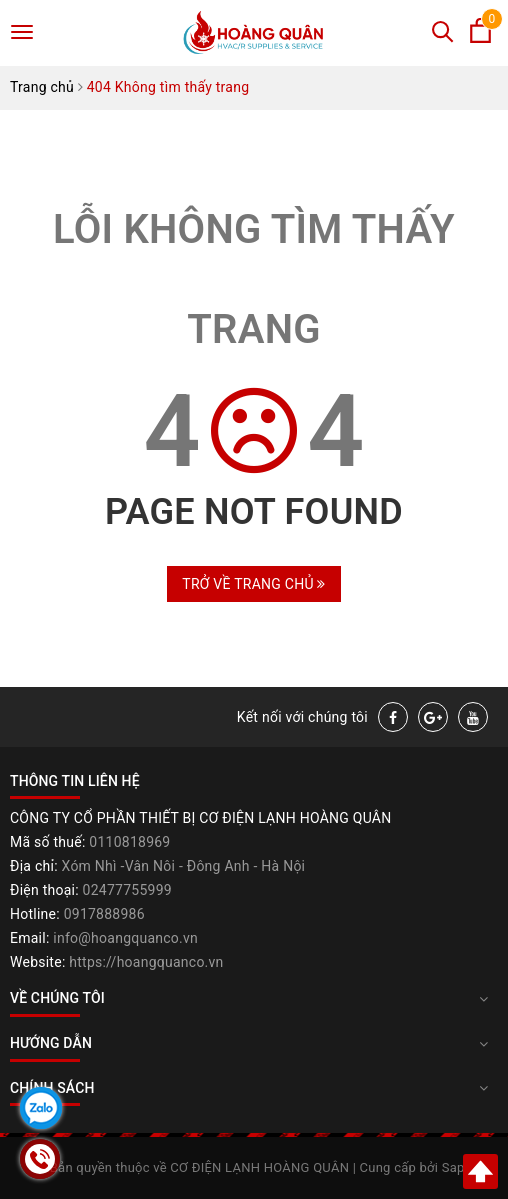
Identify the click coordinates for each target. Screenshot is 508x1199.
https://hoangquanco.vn (146, 962)
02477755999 (127, 890)
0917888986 (104, 914)
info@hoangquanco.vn (125, 938)
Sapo (457, 1167)
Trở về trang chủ (253, 584)
